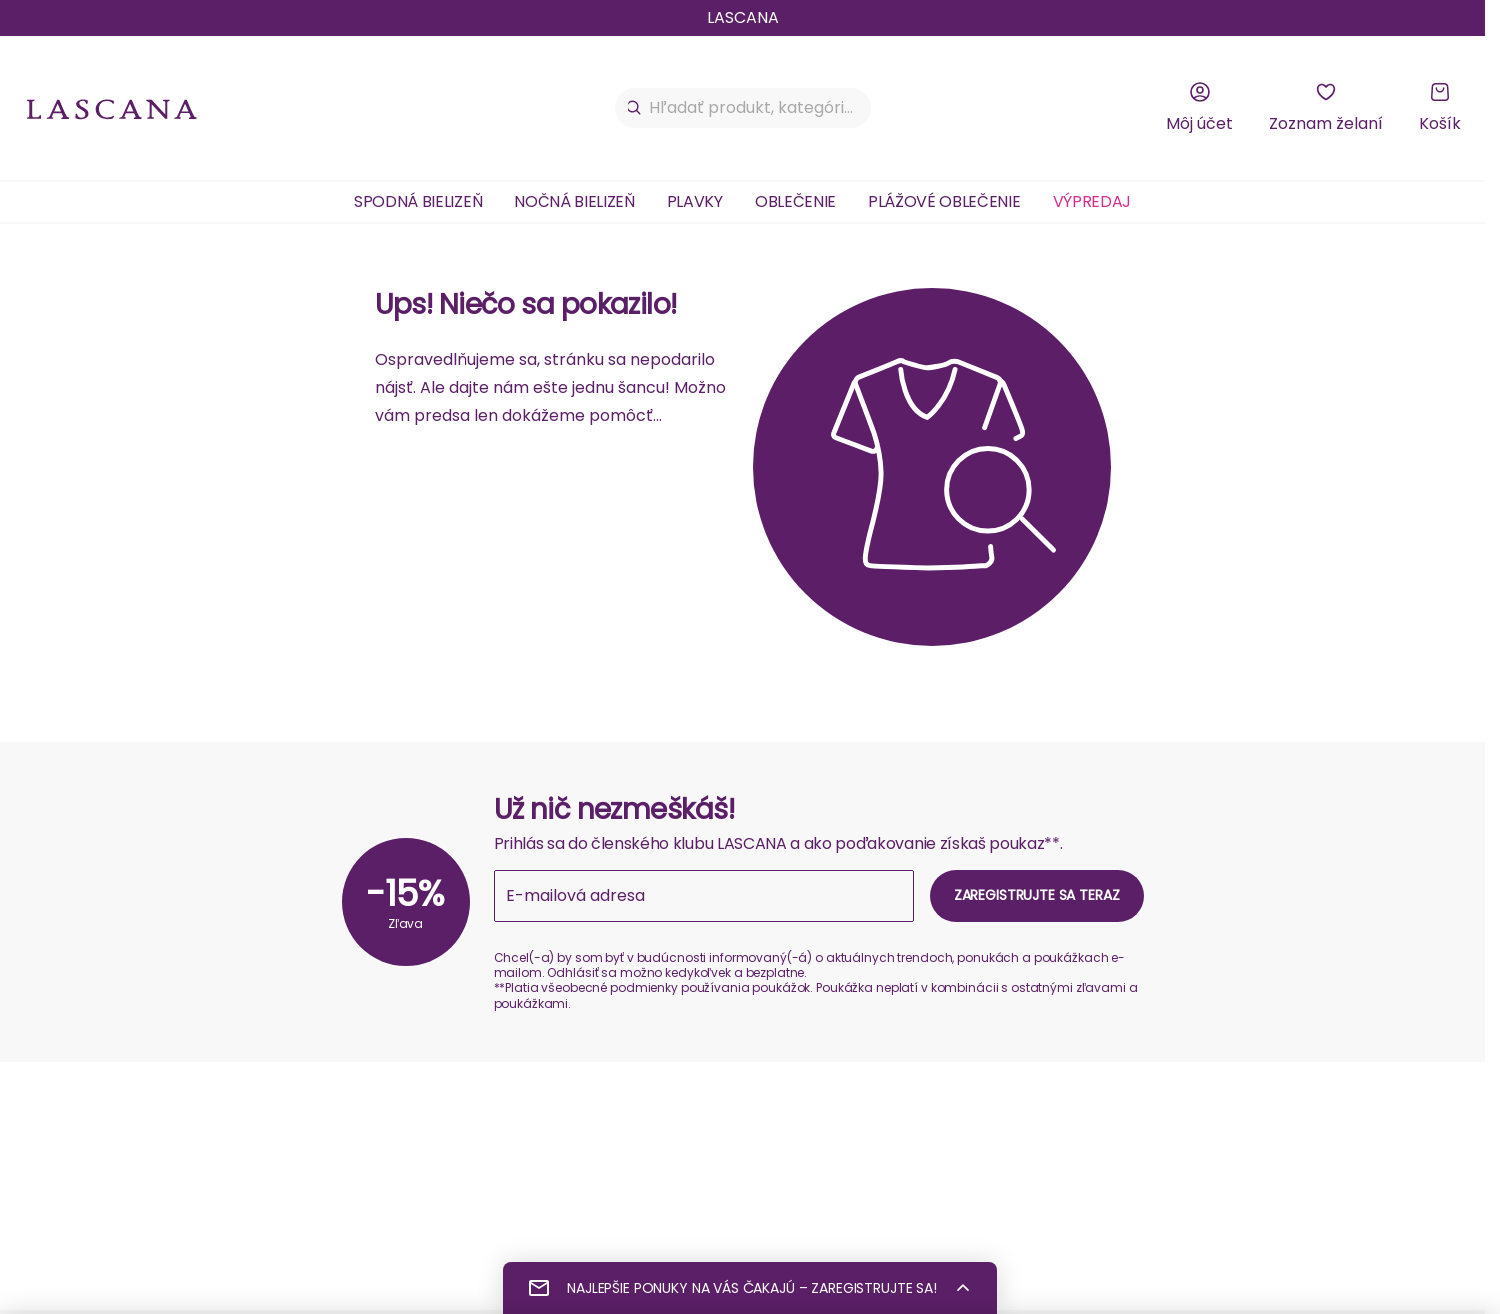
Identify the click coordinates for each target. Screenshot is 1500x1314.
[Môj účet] (1199, 108)
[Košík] (1440, 108)
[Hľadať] (634, 108)
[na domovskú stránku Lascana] (112, 108)
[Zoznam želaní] (1326, 108)
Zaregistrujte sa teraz (1037, 895)
